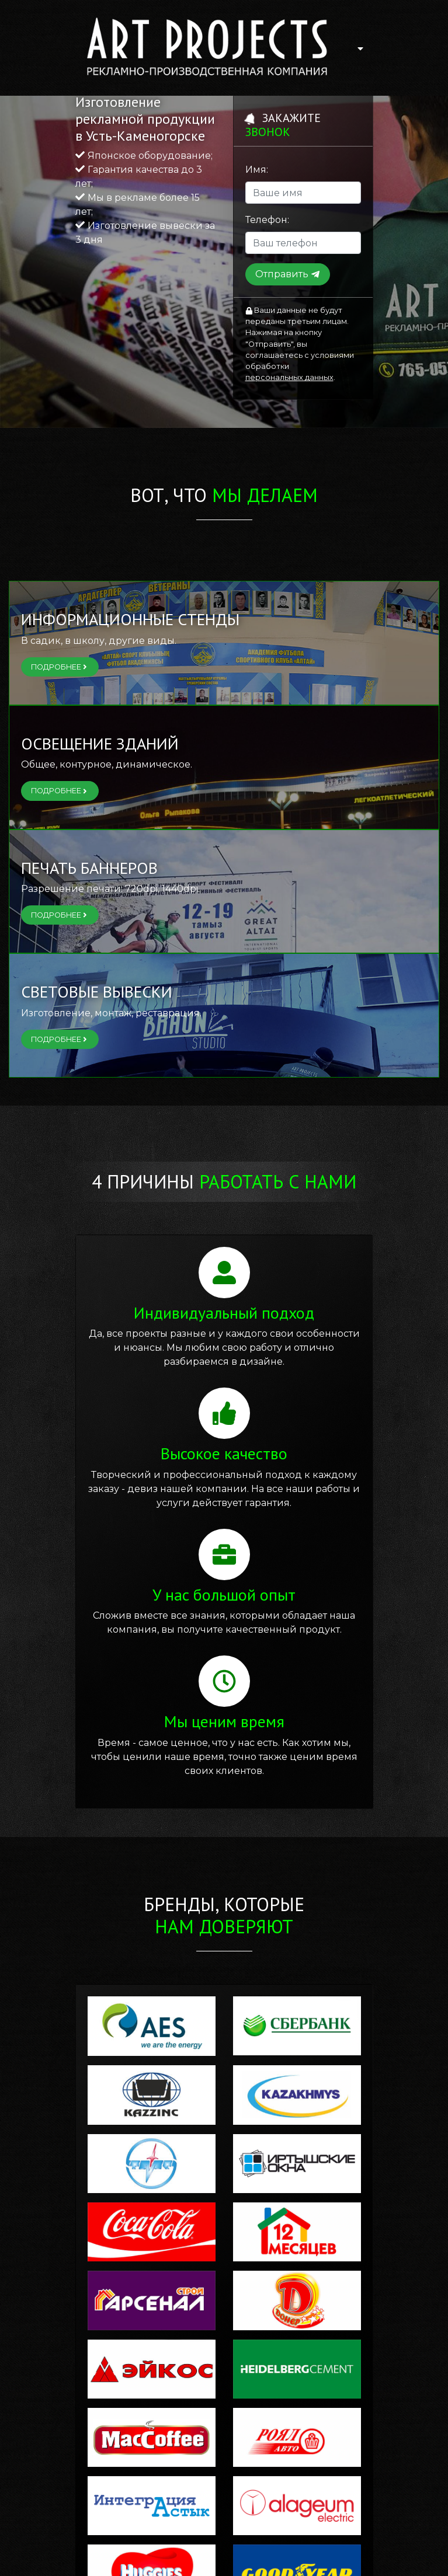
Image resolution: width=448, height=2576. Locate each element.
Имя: (256, 169)
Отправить (287, 274)
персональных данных (289, 377)
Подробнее (60, 667)
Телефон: (267, 219)
